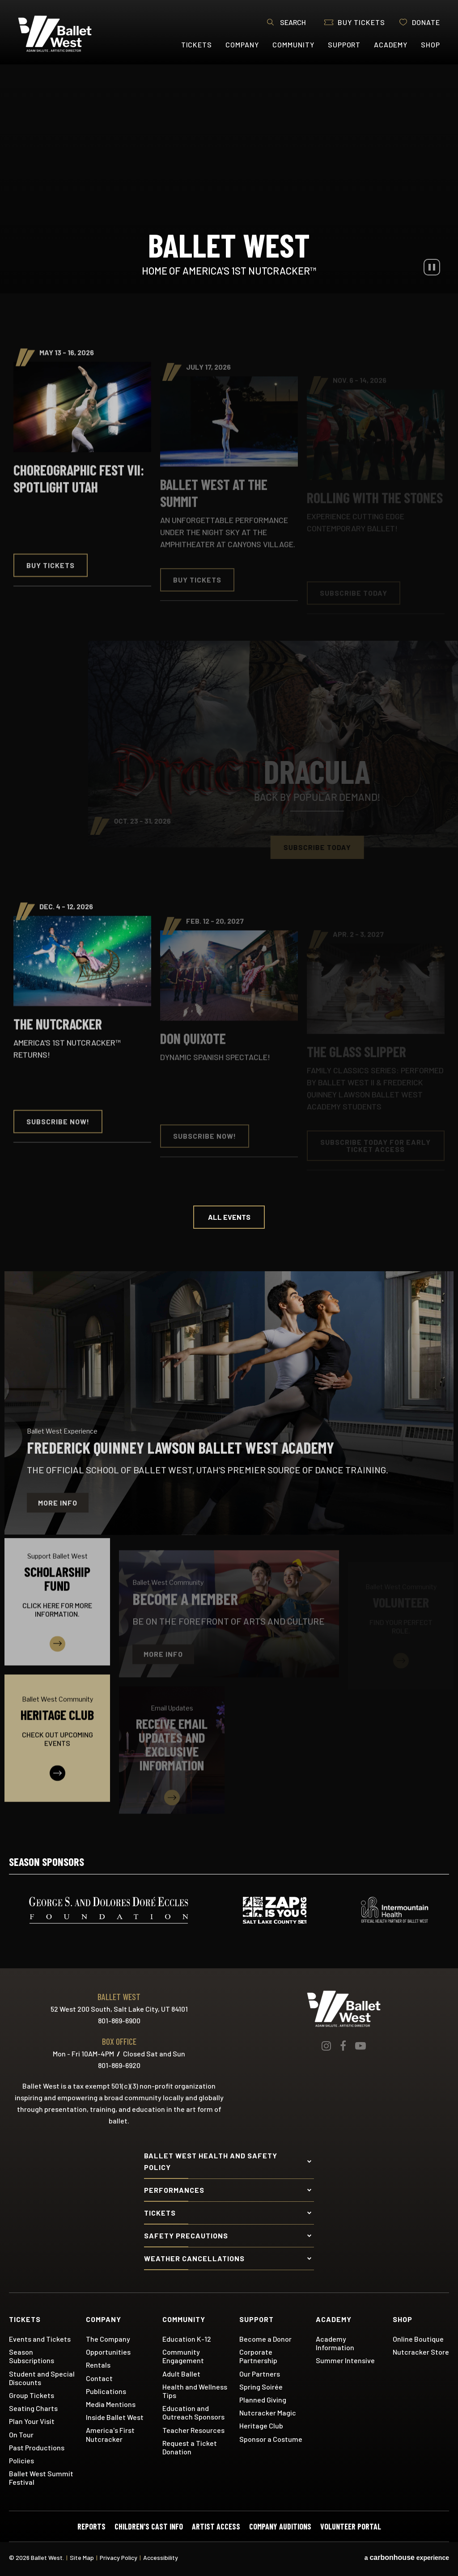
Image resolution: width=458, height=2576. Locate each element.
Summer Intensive (345, 2360)
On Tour (21, 2434)
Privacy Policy (118, 2557)
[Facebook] (343, 2045)
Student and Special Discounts (42, 2377)
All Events (229, 1217)
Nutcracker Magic (267, 2412)
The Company (108, 2339)
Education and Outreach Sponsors (193, 2412)
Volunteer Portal (350, 2526)
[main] (229, 943)
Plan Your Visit (32, 2421)
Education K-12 (186, 2339)
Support (344, 44)
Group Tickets (31, 2395)
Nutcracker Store (421, 2352)
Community (293, 44)
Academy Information (335, 2343)
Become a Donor (265, 2339)
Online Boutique (418, 2339)
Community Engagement (183, 2356)
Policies (21, 2460)
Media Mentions (111, 2404)
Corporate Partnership (258, 2356)
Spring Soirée (261, 2386)
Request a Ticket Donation (189, 2447)
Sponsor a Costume (270, 2439)
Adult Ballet (181, 2373)
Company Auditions (280, 2526)
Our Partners (259, 2373)
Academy (390, 44)
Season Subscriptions (31, 2356)
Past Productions (36, 2447)
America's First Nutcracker (110, 2434)
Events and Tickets (40, 2339)
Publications (106, 2391)
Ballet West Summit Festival (41, 2477)
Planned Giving (262, 2399)
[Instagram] (326, 2045)
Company (242, 44)
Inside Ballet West (115, 2417)
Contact (99, 2378)
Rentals (98, 2364)
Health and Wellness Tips (194, 2390)
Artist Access (216, 2526)
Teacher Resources (193, 2430)
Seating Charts (33, 2408)
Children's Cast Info (148, 2526)
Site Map (82, 2557)
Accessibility (160, 2557)
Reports (91, 2526)
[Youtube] (360, 2045)
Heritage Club (261, 2425)
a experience (407, 2558)
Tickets (196, 44)
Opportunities (108, 2352)
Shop (430, 44)
